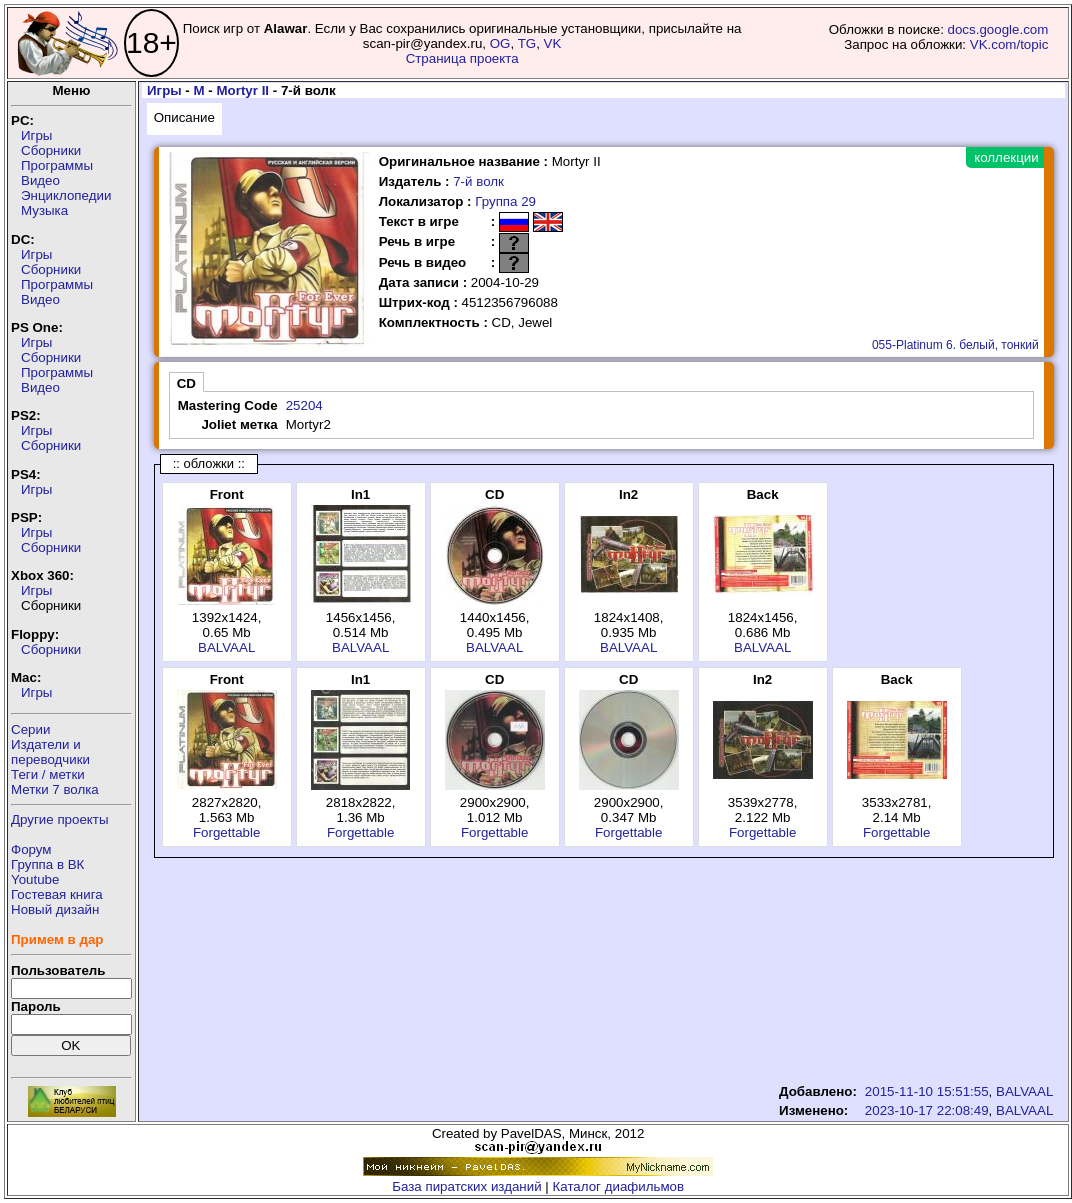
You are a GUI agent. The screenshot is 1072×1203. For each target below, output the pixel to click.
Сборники (51, 150)
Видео (40, 180)
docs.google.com (998, 29)
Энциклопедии (66, 195)
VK (553, 43)
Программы (57, 165)
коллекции (1006, 157)
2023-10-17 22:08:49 (927, 1110)
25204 (304, 405)
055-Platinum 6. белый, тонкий (955, 345)
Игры (36, 135)
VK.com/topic (1009, 44)
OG (500, 43)
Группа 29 (505, 201)
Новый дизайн (55, 909)
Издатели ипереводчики (50, 752)
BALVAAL (226, 647)
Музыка (44, 210)
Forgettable (226, 832)
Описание (184, 117)
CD (186, 383)
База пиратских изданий (466, 1186)
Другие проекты (60, 819)
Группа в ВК (47, 864)
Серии (30, 729)
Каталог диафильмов (619, 1186)
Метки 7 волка (55, 789)
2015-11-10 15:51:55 (927, 1091)
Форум (31, 849)
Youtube (35, 879)
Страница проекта (462, 58)
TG (527, 43)
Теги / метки (48, 774)
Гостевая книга (57, 894)
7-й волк (478, 181)
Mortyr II (242, 90)
